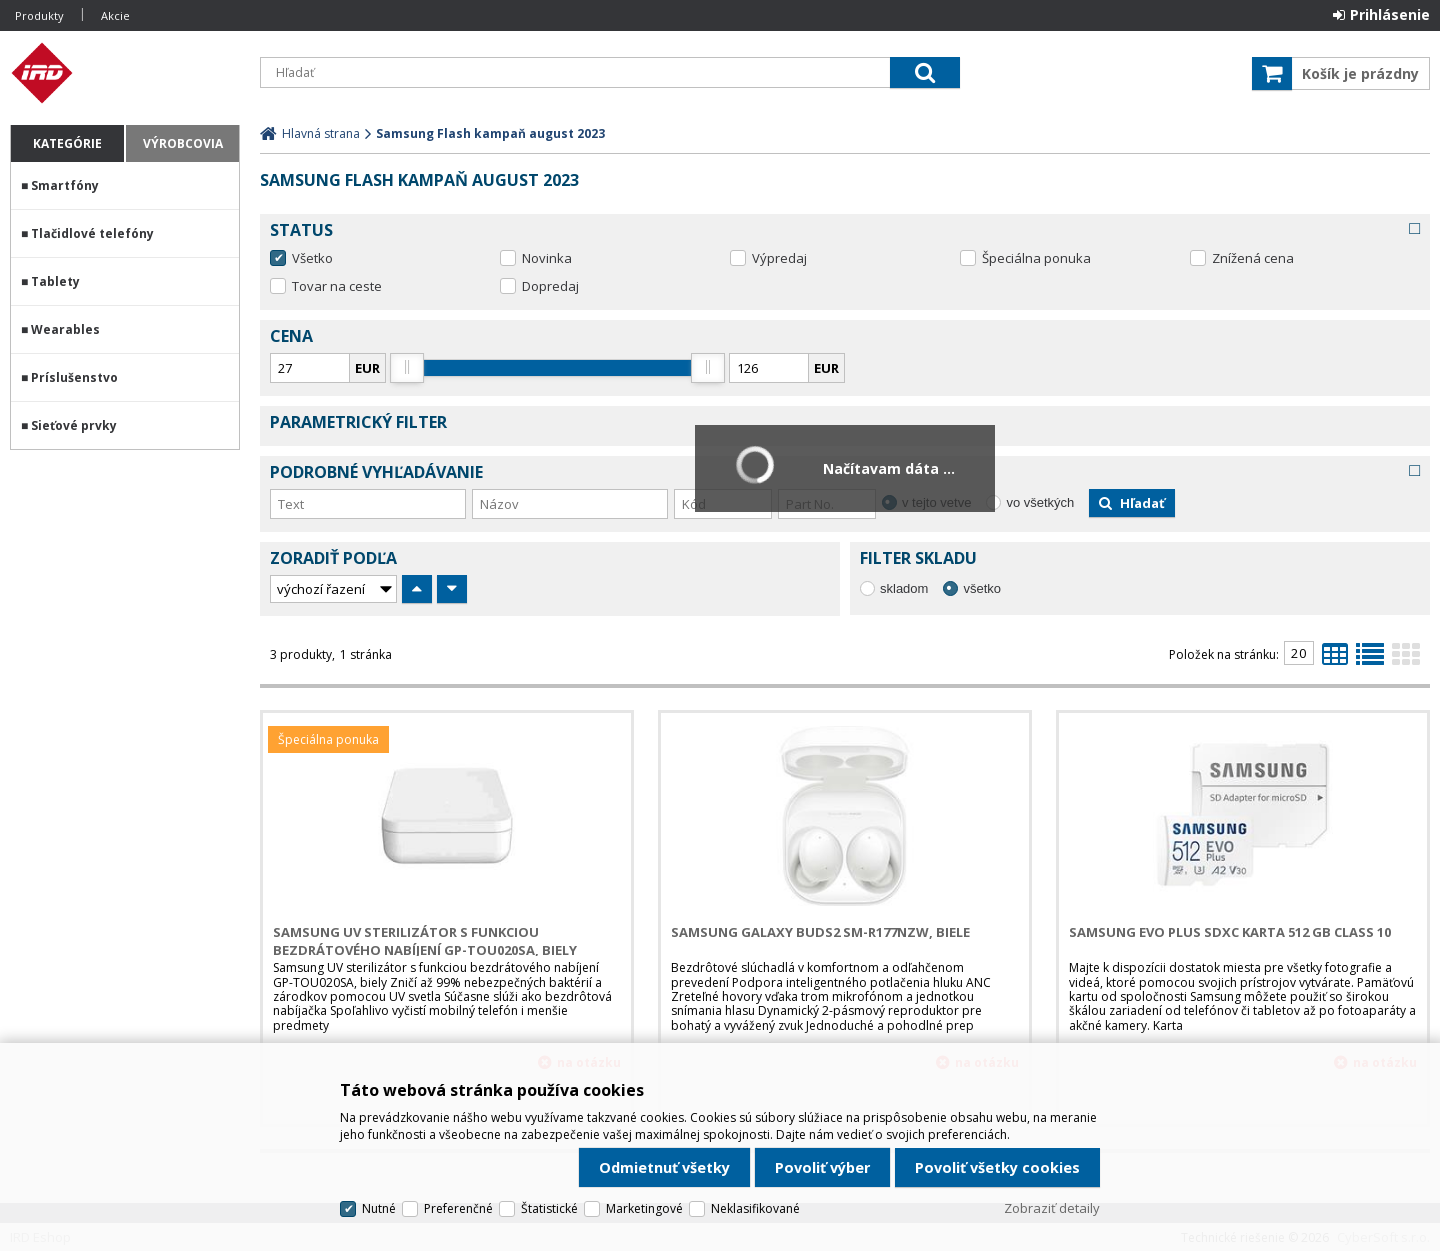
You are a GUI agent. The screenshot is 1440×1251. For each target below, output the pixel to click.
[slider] (407, 368)
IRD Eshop (125, 73)
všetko (982, 588)
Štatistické (549, 1208)
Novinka (547, 258)
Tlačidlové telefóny (92, 233)
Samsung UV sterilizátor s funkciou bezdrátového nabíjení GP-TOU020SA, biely (425, 941)
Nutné (379, 1208)
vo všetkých (1040, 502)
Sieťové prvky (74, 425)
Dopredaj (550, 286)
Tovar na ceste (337, 286)
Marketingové (644, 1208)
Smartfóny (65, 185)
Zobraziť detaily (1052, 1208)
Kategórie (67, 143)
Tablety (55, 281)
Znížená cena (1253, 258)
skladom (904, 588)
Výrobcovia (183, 143)
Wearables (65, 329)
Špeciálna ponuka (1036, 258)
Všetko (312, 258)
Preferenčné (458, 1208)
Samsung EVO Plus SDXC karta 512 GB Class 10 (1230, 932)
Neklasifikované (755, 1208)
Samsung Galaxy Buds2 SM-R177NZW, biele (820, 932)
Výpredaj (779, 258)
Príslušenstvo (74, 377)
